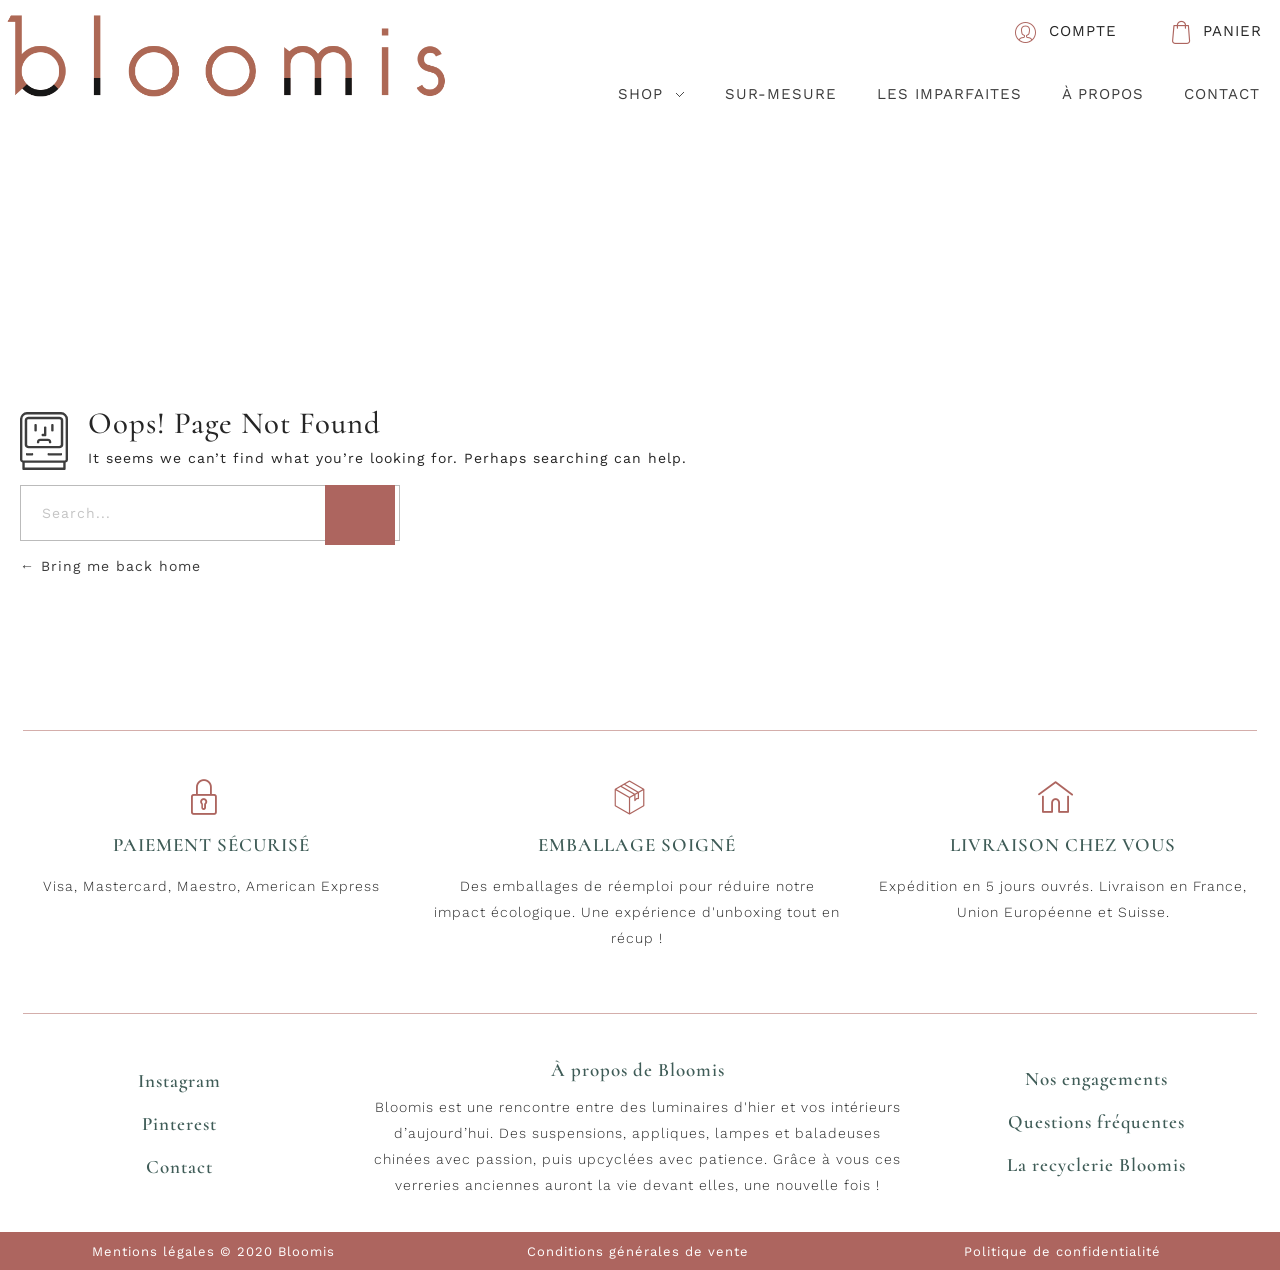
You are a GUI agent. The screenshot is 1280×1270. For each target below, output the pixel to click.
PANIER (1232, 31)
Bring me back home (110, 566)
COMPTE (1083, 31)
